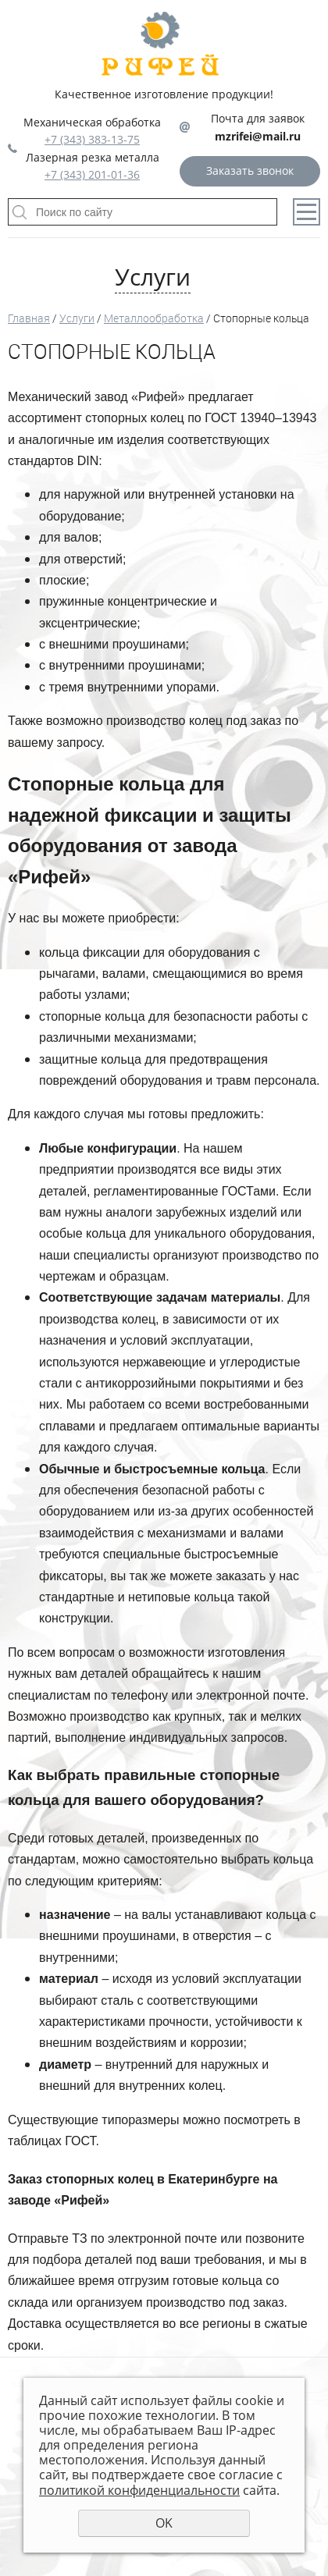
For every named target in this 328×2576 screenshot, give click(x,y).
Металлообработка (154, 318)
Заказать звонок (250, 170)
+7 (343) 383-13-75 (92, 139)
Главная (29, 318)
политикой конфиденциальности (139, 2490)
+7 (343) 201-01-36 (92, 174)
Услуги (76, 318)
